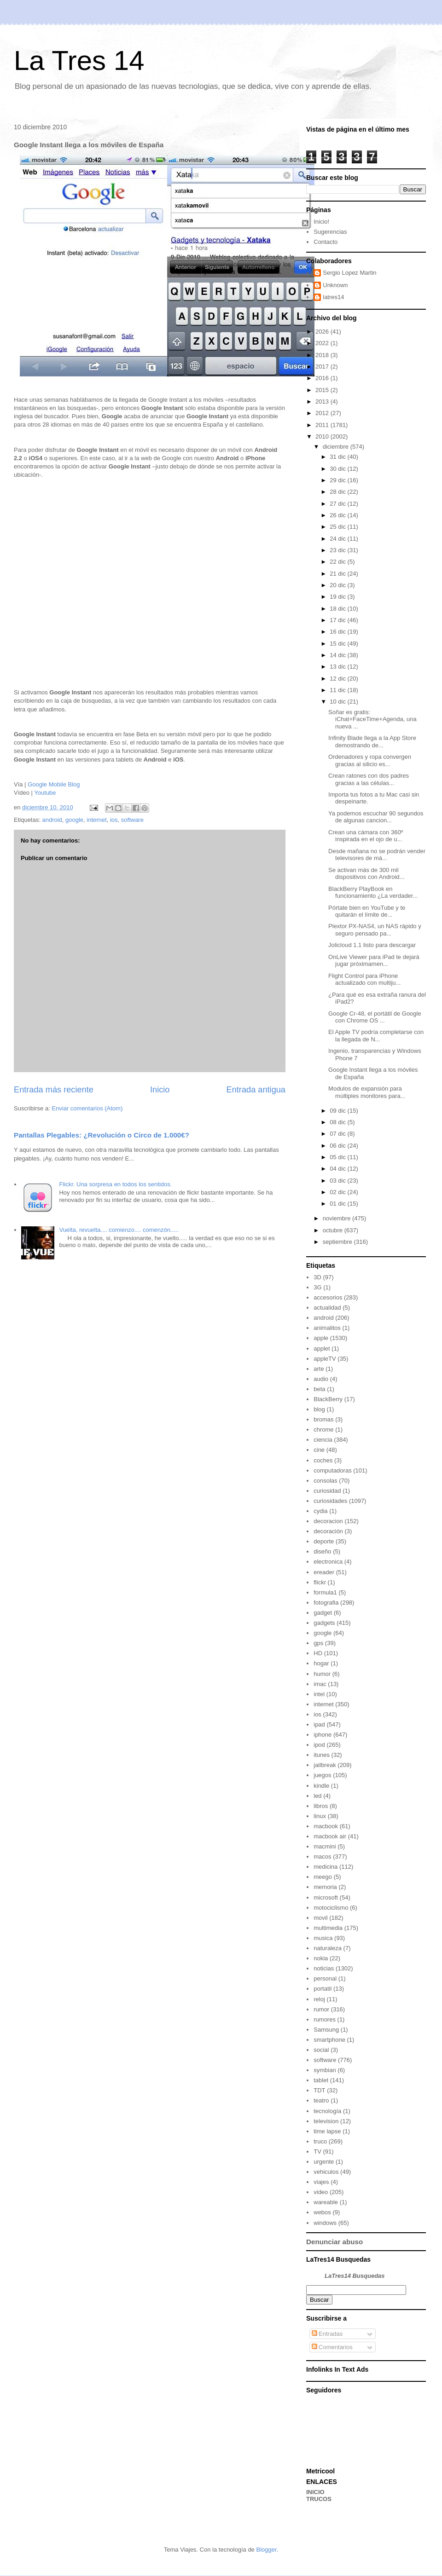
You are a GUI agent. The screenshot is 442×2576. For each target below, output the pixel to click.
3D (317, 1277)
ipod (319, 1744)
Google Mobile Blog (54, 784)
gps (318, 1643)
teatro (321, 2100)
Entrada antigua (256, 1089)
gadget (323, 1612)
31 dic (338, 456)
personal (325, 1978)
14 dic (338, 655)
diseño (322, 1551)
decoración (328, 1531)
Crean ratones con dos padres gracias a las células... (368, 779)
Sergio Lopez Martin (349, 272)
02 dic (338, 1192)
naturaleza (328, 1948)
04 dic (338, 1168)
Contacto (325, 241)
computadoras (332, 1470)
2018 (323, 355)
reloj (319, 1999)
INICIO (315, 2492)
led (317, 1795)
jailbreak (325, 1765)
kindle (321, 1785)
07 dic (338, 1133)
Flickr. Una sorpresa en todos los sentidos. (115, 1184)
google (74, 819)
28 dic (338, 491)
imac (320, 1684)
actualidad (327, 1307)
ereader (324, 1572)
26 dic (338, 515)
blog (319, 1409)
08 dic (338, 1122)
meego (323, 1876)
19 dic (338, 596)
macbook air (330, 1836)
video (321, 2192)
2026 (323, 331)
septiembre (338, 1241)
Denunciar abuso (334, 2242)
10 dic (338, 701)
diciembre (336, 446)
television (326, 2121)
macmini (325, 1846)
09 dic (338, 1110)
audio (321, 1378)
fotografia (326, 1602)
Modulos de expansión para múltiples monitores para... (366, 1092)
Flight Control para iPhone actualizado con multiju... (364, 979)
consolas (325, 1480)
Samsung (326, 2029)
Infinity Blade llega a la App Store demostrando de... (372, 741)
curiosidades (330, 1500)
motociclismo (331, 1907)
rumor (321, 2009)
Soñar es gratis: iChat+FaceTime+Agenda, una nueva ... (372, 719)
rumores (325, 2019)
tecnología (327, 2111)
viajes (321, 2181)
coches (323, 1460)
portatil (323, 1988)
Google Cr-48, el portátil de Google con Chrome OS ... (374, 1017)
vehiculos (326, 2171)
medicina (325, 1866)
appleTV (325, 1358)
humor (322, 1673)
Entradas (327, 2333)
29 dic (338, 480)
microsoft (326, 1897)
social (321, 2049)
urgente (324, 2161)
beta (319, 1389)
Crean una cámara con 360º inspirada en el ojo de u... (365, 836)
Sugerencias (330, 231)
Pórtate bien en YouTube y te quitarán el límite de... (366, 911)
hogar (321, 1663)
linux (320, 1816)
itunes (322, 1754)
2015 (323, 390)
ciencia (323, 1439)
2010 (323, 436)
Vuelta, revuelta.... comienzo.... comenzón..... (119, 1229)
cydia (320, 1510)
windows (325, 2222)
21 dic (338, 573)
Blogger (266, 2549)
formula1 (325, 1592)
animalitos (327, 1327)
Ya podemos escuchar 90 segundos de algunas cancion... (375, 817)
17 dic (338, 620)
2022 (323, 343)
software (132, 819)
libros (321, 1805)
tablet (321, 2080)
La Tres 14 (79, 60)
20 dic (338, 585)
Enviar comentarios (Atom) (87, 1108)
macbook (326, 1826)
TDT (319, 2090)
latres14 (333, 297)
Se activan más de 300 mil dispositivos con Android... (366, 873)
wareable (326, 2202)
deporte (324, 1541)
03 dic (338, 1180)
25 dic (338, 526)
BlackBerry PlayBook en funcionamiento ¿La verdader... (373, 892)
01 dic (338, 1203)
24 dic (338, 538)
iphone (323, 1734)
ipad (319, 1724)
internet (96, 819)
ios (114, 819)
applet (322, 1348)
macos (322, 1856)
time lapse (327, 2131)
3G (317, 1287)
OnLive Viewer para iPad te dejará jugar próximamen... (373, 960)
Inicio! (321, 221)
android (52, 819)
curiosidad (327, 1490)
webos (322, 2212)
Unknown (335, 285)
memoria (325, 1886)
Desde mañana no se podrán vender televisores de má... (376, 855)
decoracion (328, 1521)
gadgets (324, 1622)
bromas (323, 1419)
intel (319, 1694)
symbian (325, 2070)
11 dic (338, 690)
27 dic (338, 503)
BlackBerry (328, 1399)
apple (321, 1337)
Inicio (159, 1089)
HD (318, 1653)
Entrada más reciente (53, 1089)
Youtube (45, 792)
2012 (323, 413)
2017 (323, 366)
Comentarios (332, 2347)
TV (317, 2151)
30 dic (338, 468)
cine (319, 1449)
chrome (323, 1429)
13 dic (338, 666)
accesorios (328, 1297)
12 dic (338, 678)
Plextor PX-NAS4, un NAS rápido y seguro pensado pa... (374, 930)
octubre (333, 1230)
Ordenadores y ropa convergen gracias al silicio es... (369, 760)
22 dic (338, 561)
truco (320, 2141)
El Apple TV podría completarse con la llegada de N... (376, 1035)
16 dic (338, 631)
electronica (328, 1561)
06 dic (338, 1145)
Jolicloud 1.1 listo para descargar (372, 944)
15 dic (338, 643)
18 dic (338, 608)
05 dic (338, 1157)
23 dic (338, 550)
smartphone (329, 2039)
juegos (322, 1775)
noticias (324, 1968)
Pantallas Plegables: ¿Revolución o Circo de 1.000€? (101, 1135)
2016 (323, 378)
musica (323, 1938)
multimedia (328, 1927)
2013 (323, 401)
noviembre (337, 1218)
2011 (323, 425)
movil (320, 1917)
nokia (321, 1958)
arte (319, 1368)
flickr (320, 1582)
